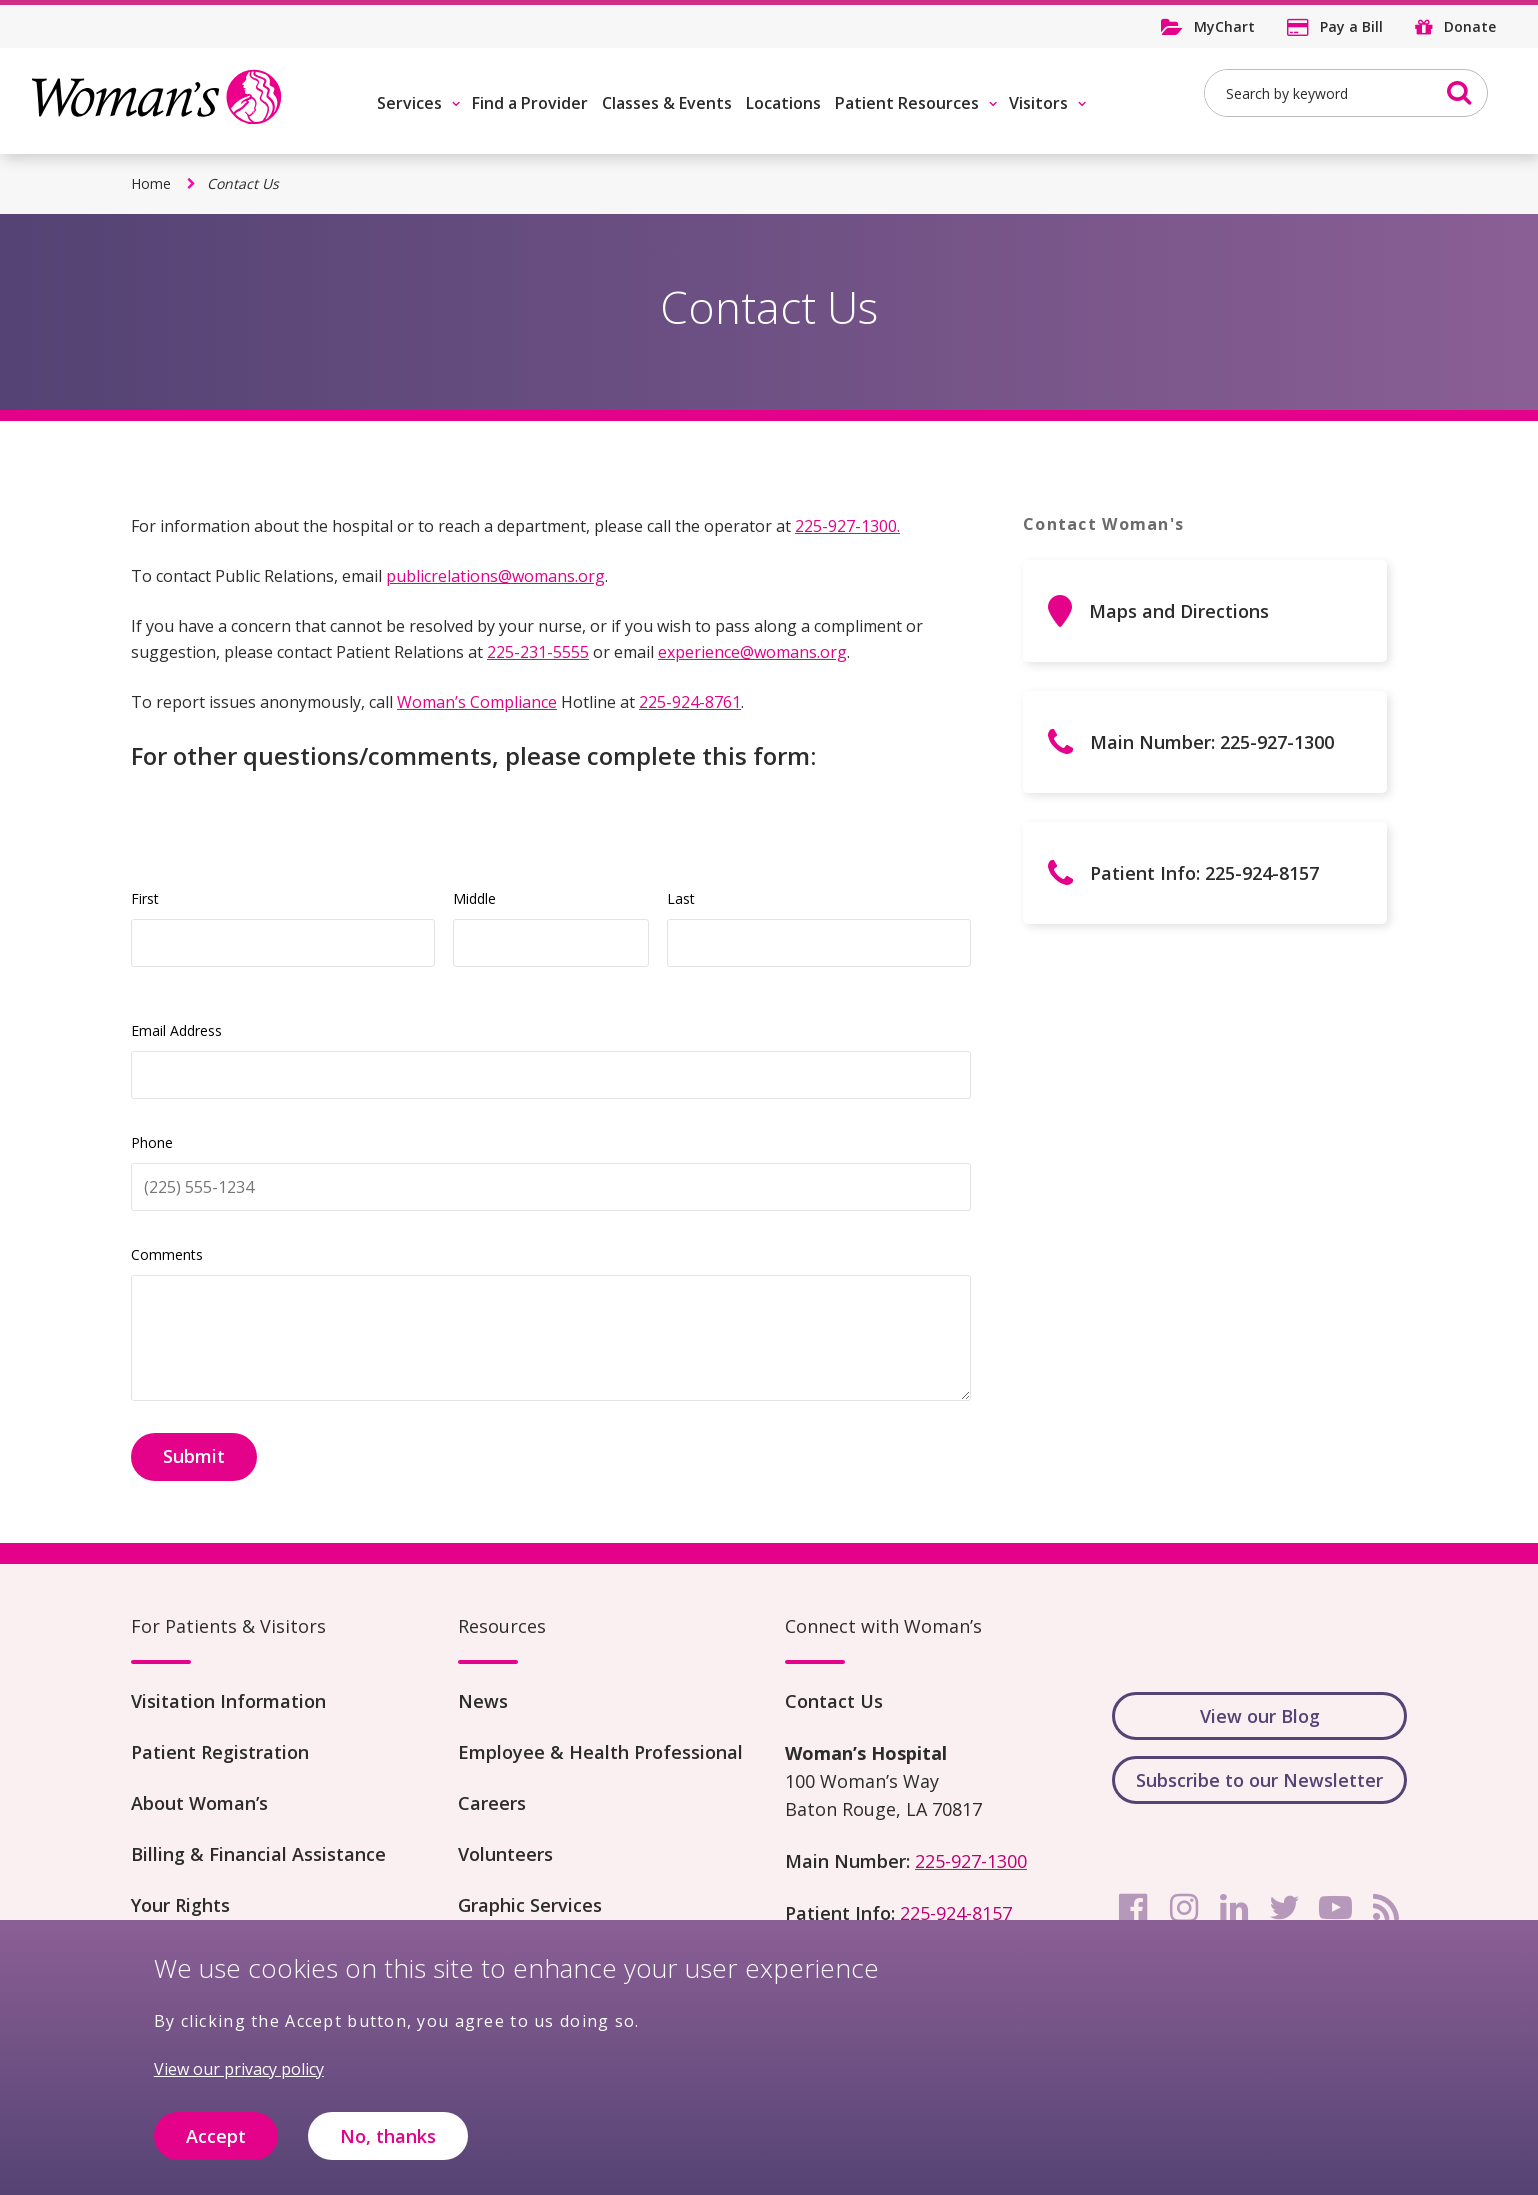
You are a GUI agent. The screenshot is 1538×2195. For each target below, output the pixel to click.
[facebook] (1133, 1908)
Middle (474, 898)
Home (151, 183)
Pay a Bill (1351, 26)
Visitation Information (228, 1701)
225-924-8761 (690, 702)
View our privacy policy (239, 2069)
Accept (216, 2136)
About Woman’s (199, 1803)
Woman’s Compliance (477, 702)
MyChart (1224, 26)
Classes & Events (667, 103)
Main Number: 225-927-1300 (1212, 742)
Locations (783, 103)
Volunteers (505, 1854)
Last (681, 898)
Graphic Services (530, 1905)
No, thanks (388, 2136)
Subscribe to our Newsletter (1259, 1780)
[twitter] (1285, 1908)
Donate (1470, 26)
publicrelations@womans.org (495, 576)
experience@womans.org (752, 652)
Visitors (1038, 103)
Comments (167, 1254)
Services (409, 103)
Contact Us (834, 1701)
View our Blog (1260, 1716)
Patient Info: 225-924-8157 (1204, 873)
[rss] (1386, 1908)
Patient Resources (907, 103)
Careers (492, 1803)
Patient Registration (220, 1752)
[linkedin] (1234, 1908)
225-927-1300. (847, 526)
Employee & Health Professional (600, 1752)
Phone (152, 1142)
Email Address (176, 1030)
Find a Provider (530, 103)
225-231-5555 (538, 652)
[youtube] (1335, 1908)
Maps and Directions (1179, 611)
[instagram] (1184, 1908)
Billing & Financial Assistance (258, 1854)
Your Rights (180, 1905)
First (145, 898)
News (483, 1701)
